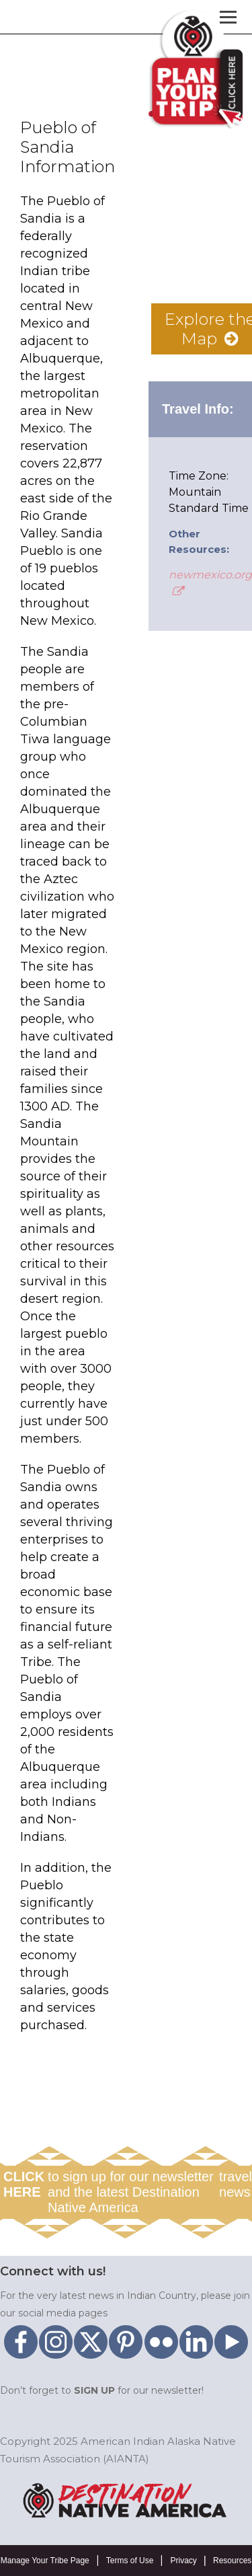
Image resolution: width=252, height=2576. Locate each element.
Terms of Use (130, 2560)
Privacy (183, 2560)
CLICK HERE (23, 2184)
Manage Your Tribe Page (45, 2560)
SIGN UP (94, 2390)
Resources (232, 2560)
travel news (235, 2184)
